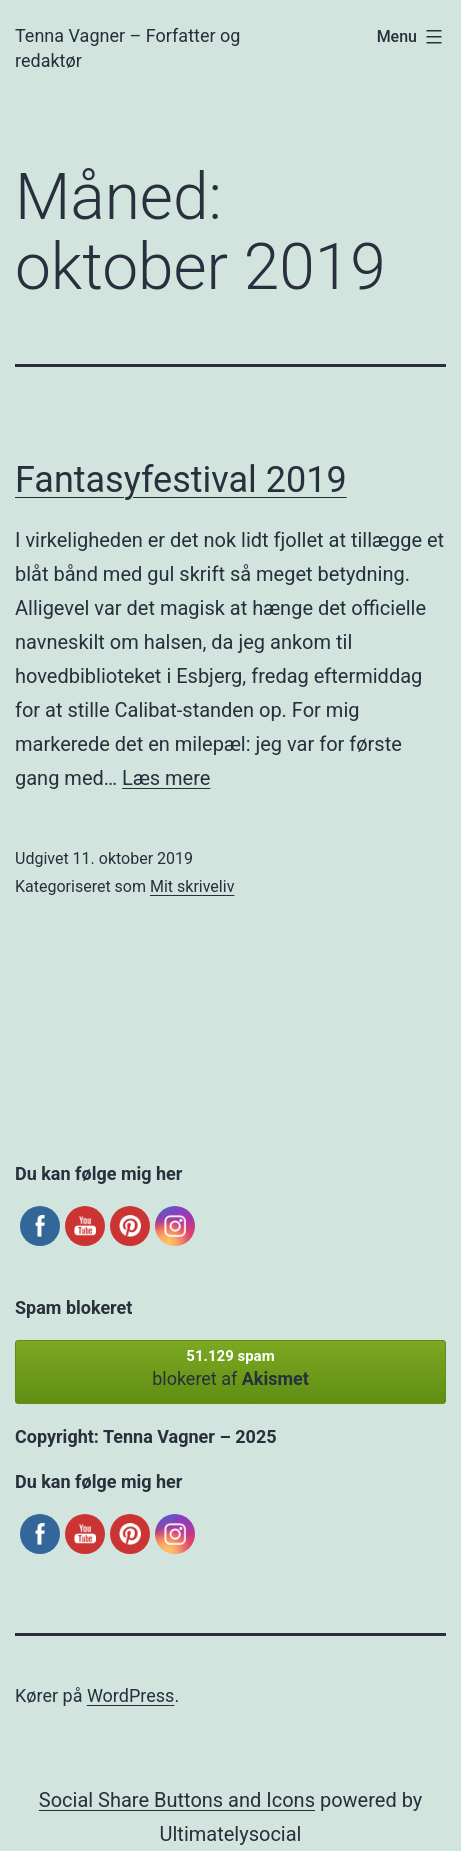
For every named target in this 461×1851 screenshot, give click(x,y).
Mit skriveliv (192, 886)
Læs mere (166, 778)
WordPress (130, 1695)
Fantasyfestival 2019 (181, 480)
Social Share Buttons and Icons (177, 1800)
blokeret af (230, 1368)
